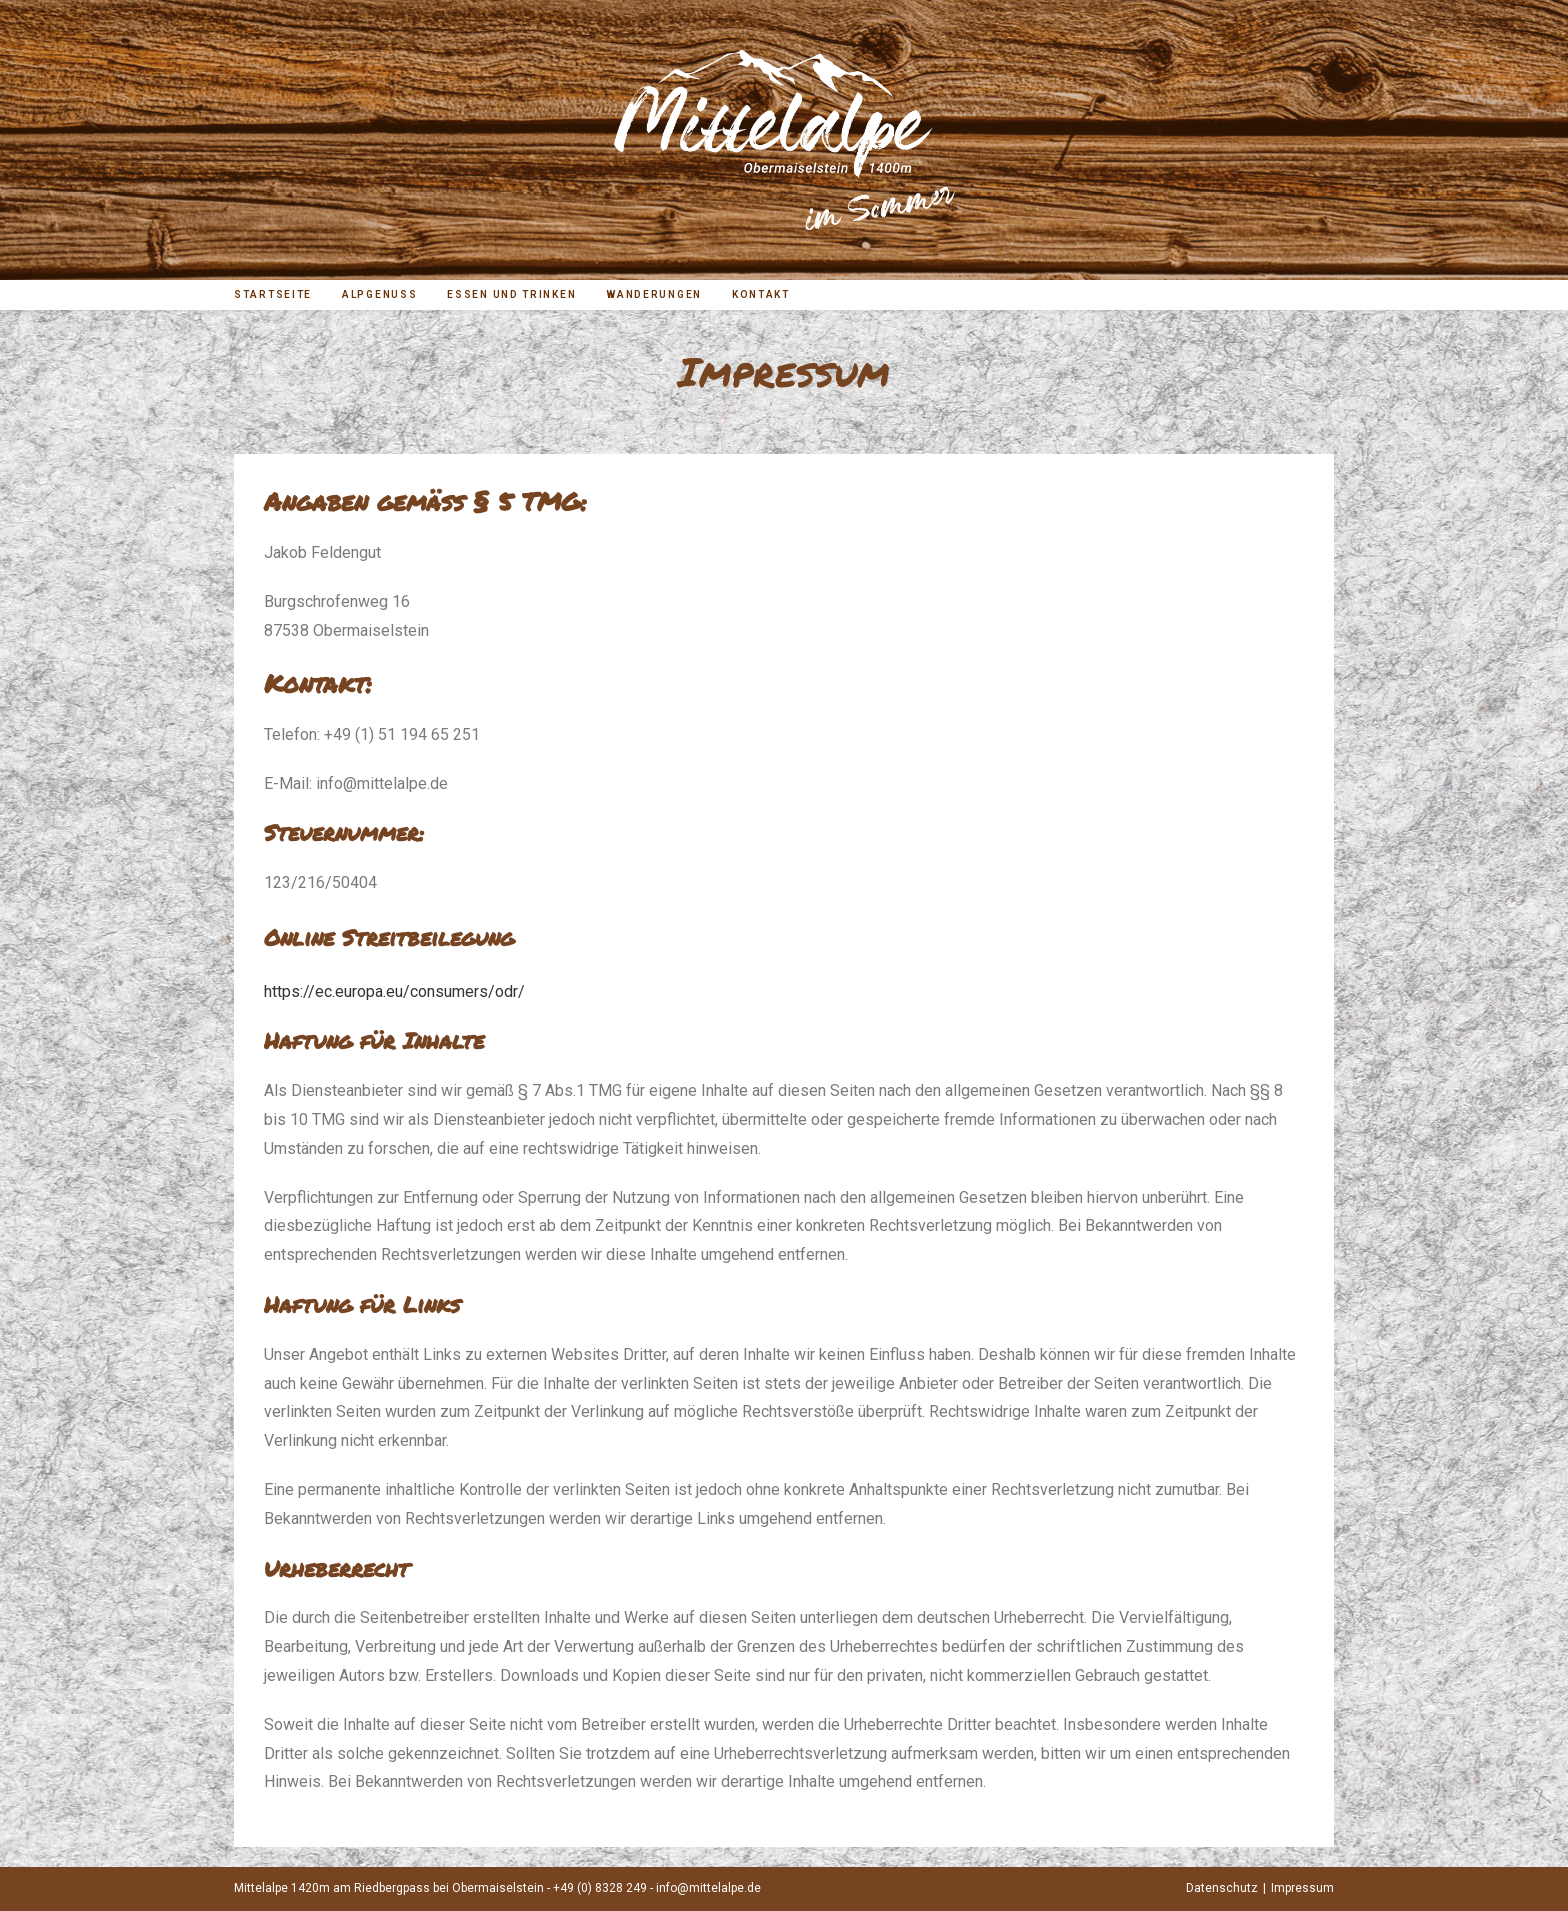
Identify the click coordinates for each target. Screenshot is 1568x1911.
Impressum (1302, 1888)
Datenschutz (1222, 1888)
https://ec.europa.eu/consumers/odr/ (394, 991)
